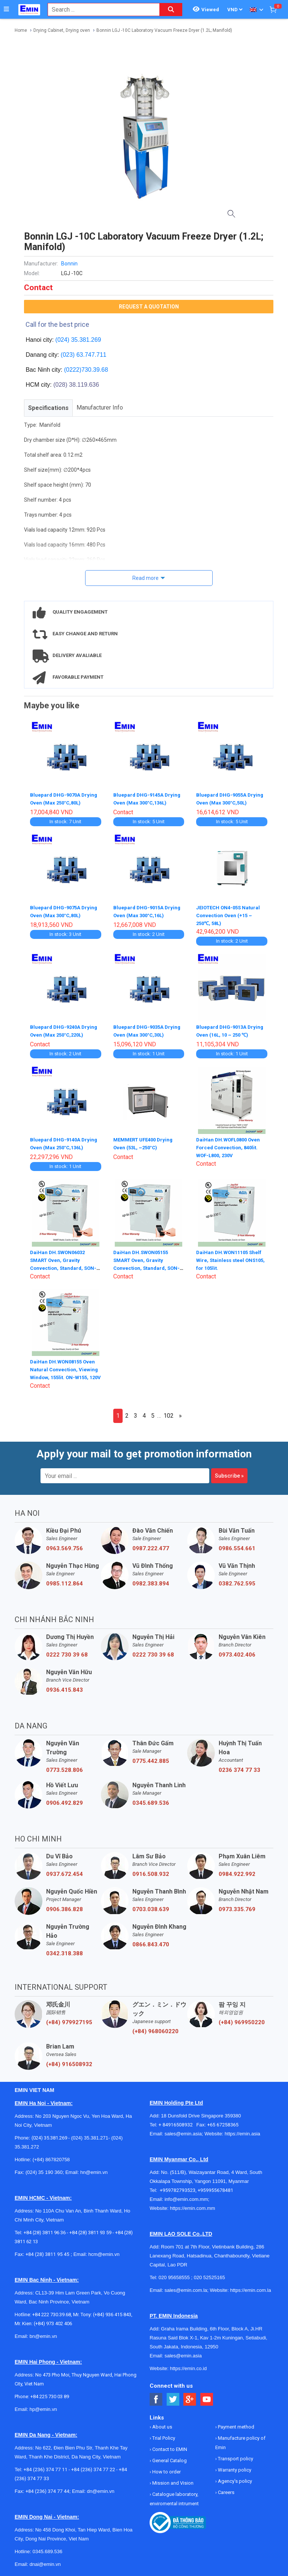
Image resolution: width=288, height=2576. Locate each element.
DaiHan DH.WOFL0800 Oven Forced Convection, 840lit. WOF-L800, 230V (230, 1145)
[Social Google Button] (189, 2397)
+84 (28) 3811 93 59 (90, 2230)
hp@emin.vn (43, 2407)
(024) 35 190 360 (44, 2170)
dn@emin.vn (100, 2489)
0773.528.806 (64, 1767)
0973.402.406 (237, 1652)
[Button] (6, 9)
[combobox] (100, 9)
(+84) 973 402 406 (53, 2321)
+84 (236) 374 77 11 (46, 2467)
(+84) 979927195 (69, 2020)
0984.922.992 (237, 1871)
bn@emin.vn (43, 2334)
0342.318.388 (64, 1951)
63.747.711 (91, 355)
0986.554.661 (237, 1546)
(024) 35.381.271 (89, 2135)
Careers (225, 2490)
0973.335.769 (237, 1907)
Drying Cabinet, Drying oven (61, 30)
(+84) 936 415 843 (112, 2312)
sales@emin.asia (183, 2131)
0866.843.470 (150, 1942)
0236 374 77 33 (239, 1767)
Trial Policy (163, 2436)
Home (21, 30)
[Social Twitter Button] (173, 2397)
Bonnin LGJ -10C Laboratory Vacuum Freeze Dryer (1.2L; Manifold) (164, 30)
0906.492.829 (64, 1800)
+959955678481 (215, 2188)
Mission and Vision (172, 2481)
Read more (145, 578)
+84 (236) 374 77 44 (47, 2489)
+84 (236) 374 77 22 (93, 2467)
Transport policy (235, 2456)
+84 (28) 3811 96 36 (45, 2230)
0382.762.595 (237, 1581)
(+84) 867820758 (51, 2157)
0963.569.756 (64, 1546)
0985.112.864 (64, 1581)
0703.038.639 (150, 1907)
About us (161, 2424)
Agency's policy (234, 2479)
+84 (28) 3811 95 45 (47, 2252)
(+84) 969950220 (242, 2020)
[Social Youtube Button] (206, 2397)
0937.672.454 (64, 1871)
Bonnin (69, 264)
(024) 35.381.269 (78, 340)
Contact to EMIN (169, 2447)
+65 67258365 (222, 2122)
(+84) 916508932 (69, 2062)
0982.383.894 (150, 1581)
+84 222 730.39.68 (51, 2312)
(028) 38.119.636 (76, 384)
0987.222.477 (150, 1546)
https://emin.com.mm (192, 2206)
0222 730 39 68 (67, 1652)
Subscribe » (229, 1473)
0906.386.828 (64, 1907)
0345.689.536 (150, 1800)
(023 (67, 355)
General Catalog (169, 2458)
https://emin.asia (242, 2131)
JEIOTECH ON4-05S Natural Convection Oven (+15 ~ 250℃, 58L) (230, 914)
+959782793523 (177, 2188)
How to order (166, 2469)
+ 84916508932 (177, 2122)
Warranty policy (234, 2467)
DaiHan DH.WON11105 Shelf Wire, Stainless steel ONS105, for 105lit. (230, 1257)
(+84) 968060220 (155, 2029)
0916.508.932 (150, 1871)
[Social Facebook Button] (156, 2397)
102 (169, 1413)
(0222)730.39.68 (86, 370)
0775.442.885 (150, 1758)
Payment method (235, 2424)
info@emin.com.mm (186, 2197)
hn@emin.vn (94, 2170)
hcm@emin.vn (103, 2252)
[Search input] (100, 9)
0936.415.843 (64, 1687)
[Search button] (171, 9)
